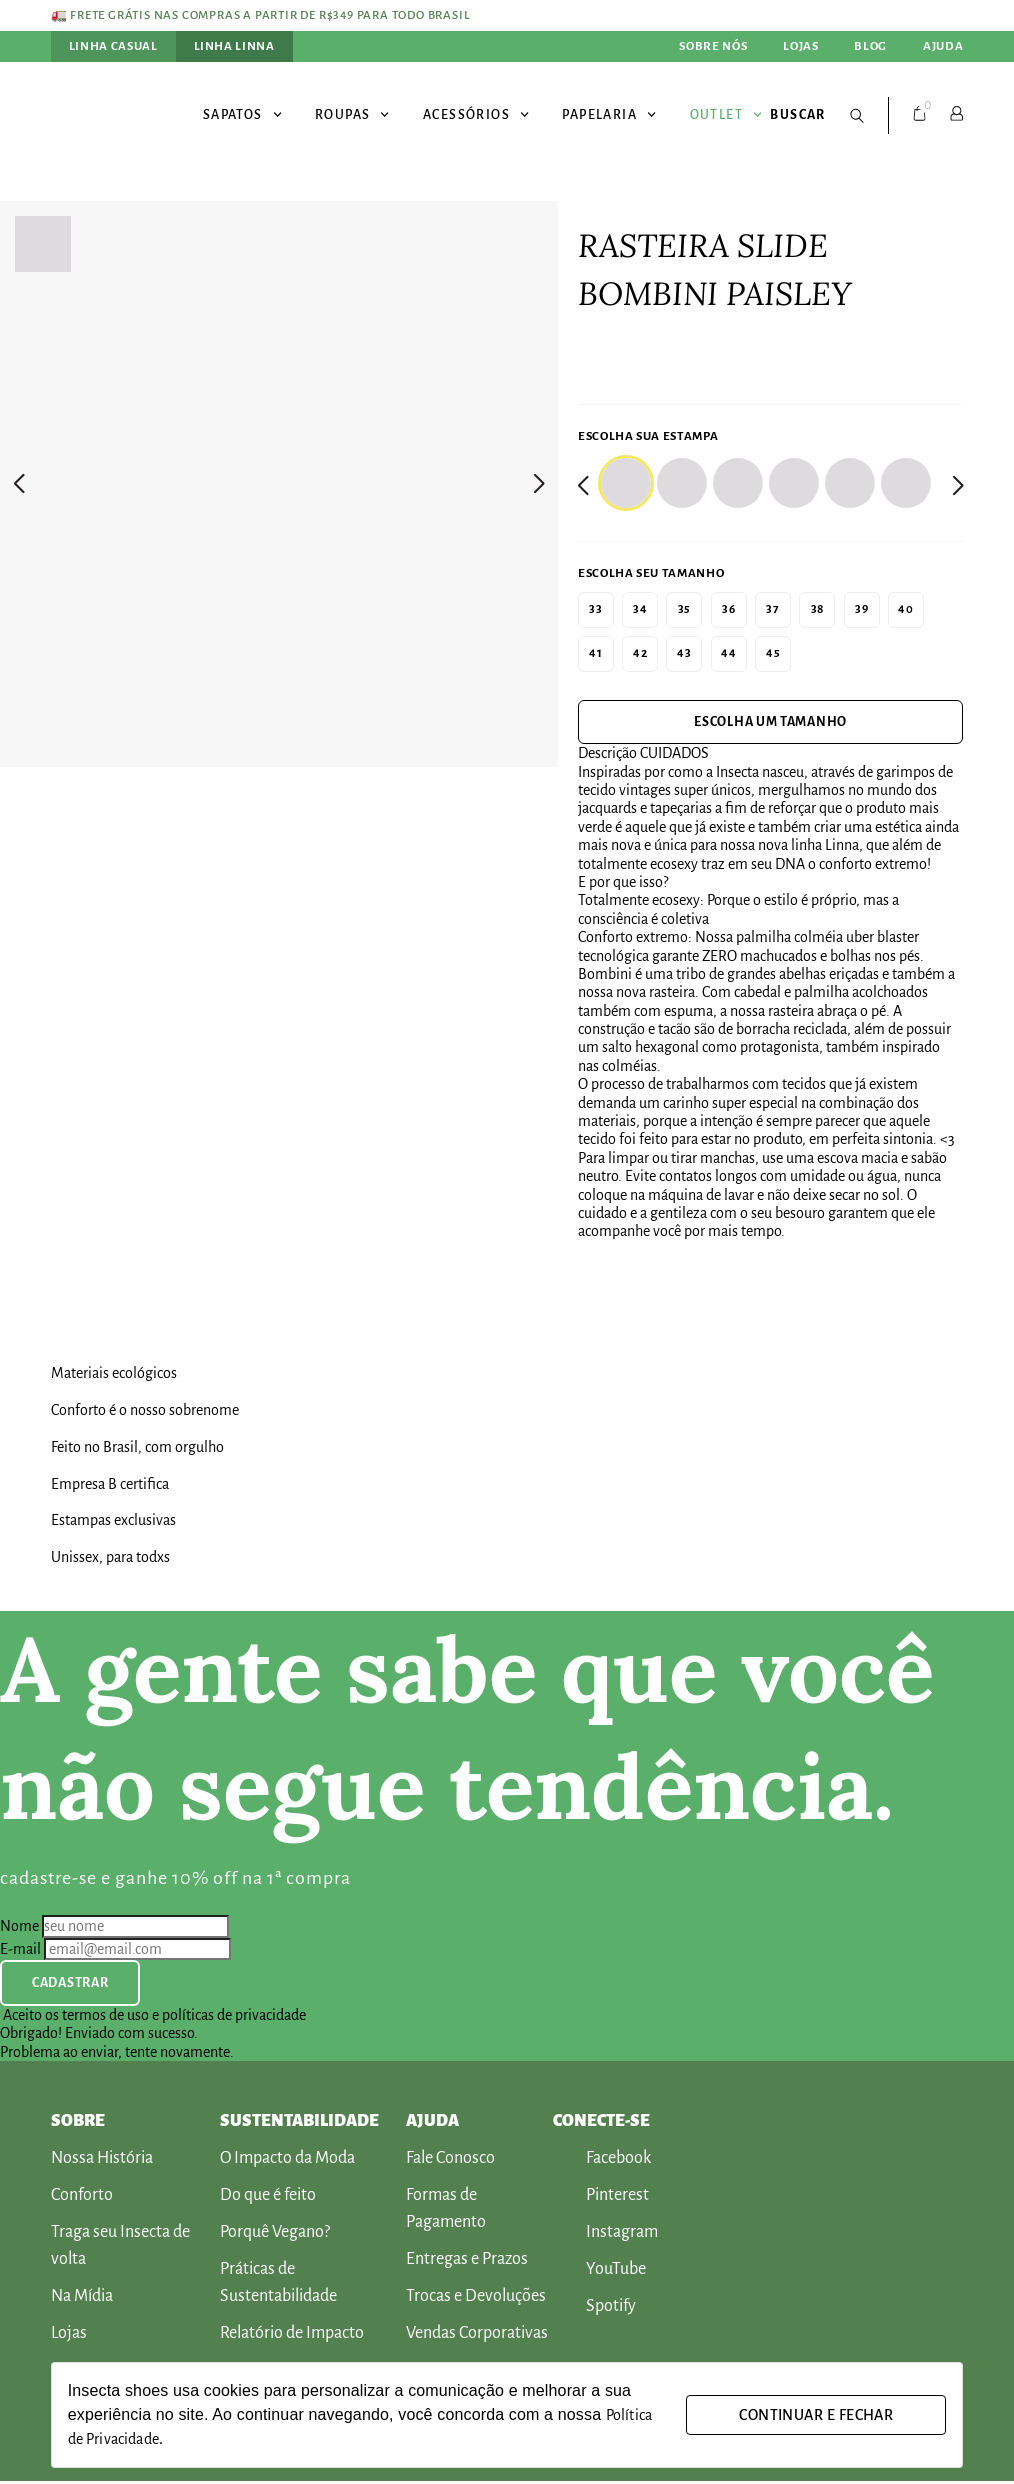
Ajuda (943, 45)
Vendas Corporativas (477, 2336)
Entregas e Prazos (467, 2262)
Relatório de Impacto (292, 2336)
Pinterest (601, 2198)
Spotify (594, 2309)
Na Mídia (82, 2299)
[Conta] (957, 113)
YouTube (599, 2272)
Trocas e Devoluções (476, 2299)
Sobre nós (713, 45)
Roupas (352, 113)
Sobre (78, 2125)
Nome (19, 1930)
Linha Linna (234, 45)
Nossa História (102, 2161)
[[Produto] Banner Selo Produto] (507, 1358)
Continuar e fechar (816, 2415)
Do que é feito (268, 2198)
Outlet (726, 113)
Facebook (602, 2161)
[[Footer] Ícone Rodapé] (801, 2124)
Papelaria (609, 113)
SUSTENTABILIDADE (299, 2125)
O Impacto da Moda (287, 2161)
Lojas (800, 45)
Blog (870, 45)
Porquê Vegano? (275, 2235)
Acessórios (476, 113)
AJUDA (432, 2125)
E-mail (20, 1952)
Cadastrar (70, 1986)
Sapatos (243, 113)
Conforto (82, 2198)
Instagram (605, 2235)
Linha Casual (113, 45)
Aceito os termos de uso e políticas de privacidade (154, 2018)
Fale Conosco (450, 2161)
